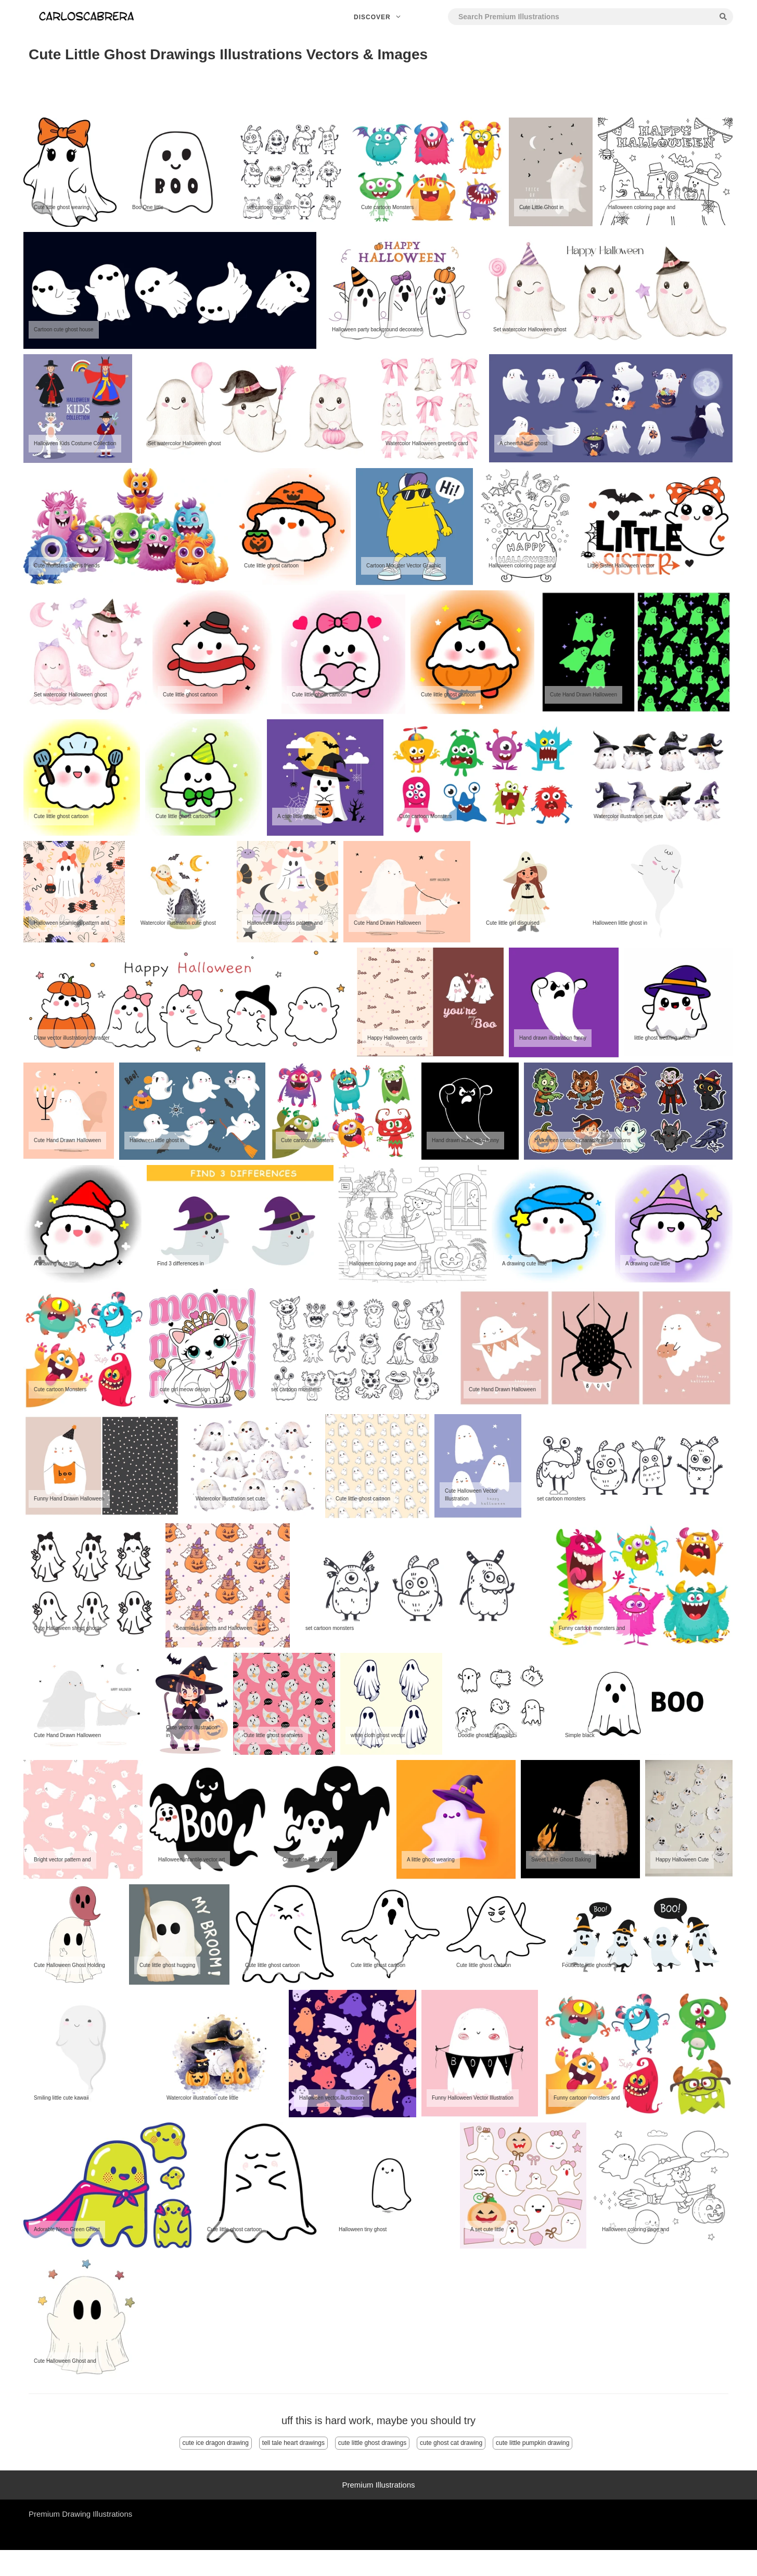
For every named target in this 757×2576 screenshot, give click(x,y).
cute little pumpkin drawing (532, 2442)
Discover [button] (378, 17)
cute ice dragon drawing (216, 2442)
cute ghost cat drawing (451, 2442)
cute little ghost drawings (372, 2442)
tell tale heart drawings (293, 2442)
